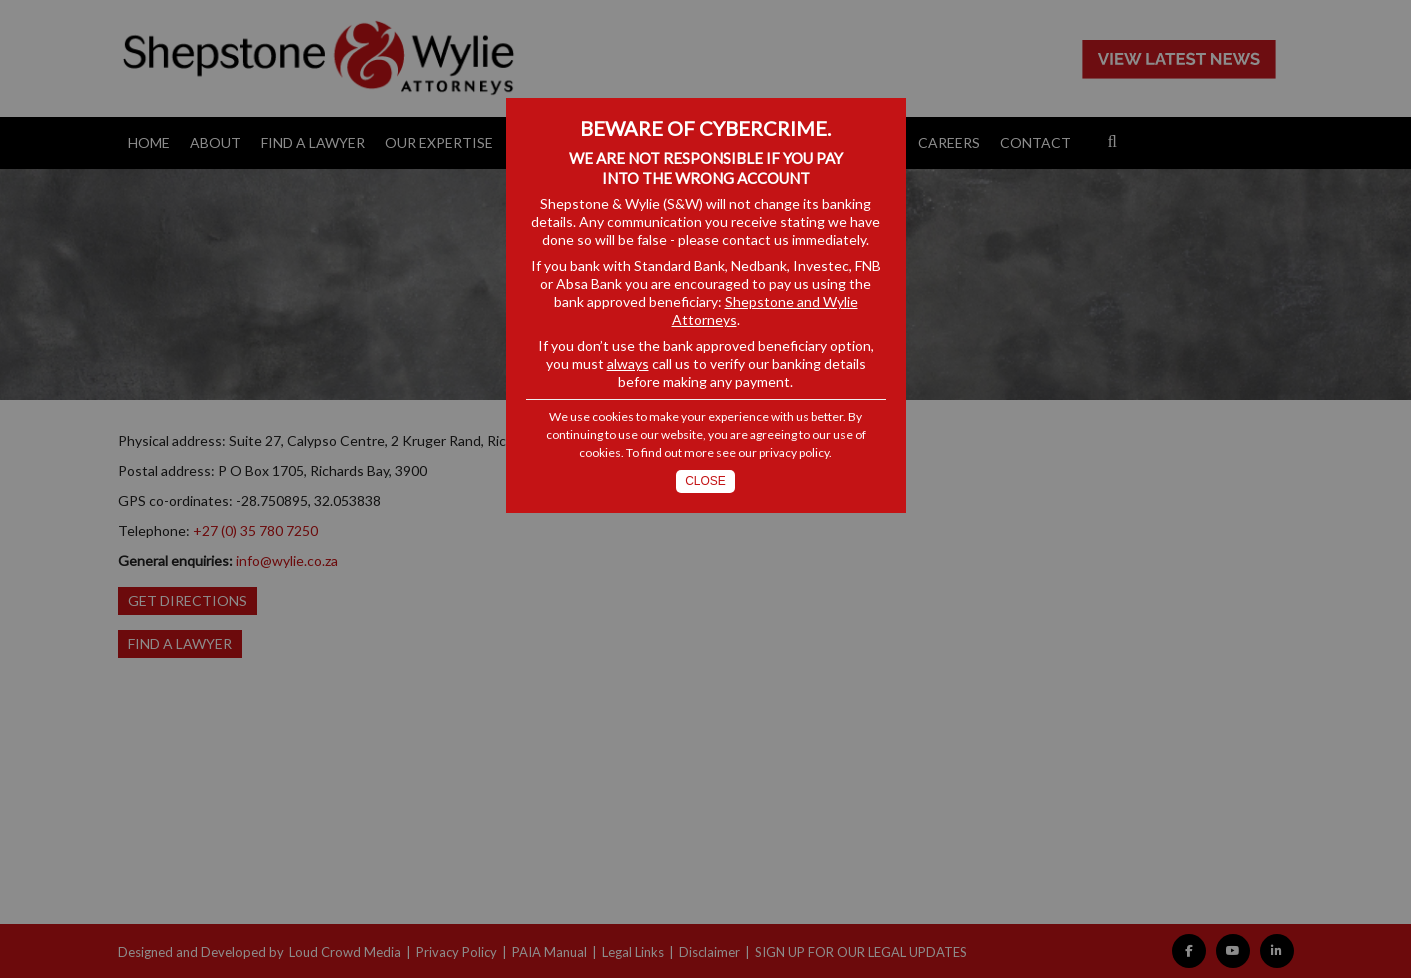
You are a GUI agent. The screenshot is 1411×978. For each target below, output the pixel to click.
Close (705, 481)
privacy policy (794, 452)
